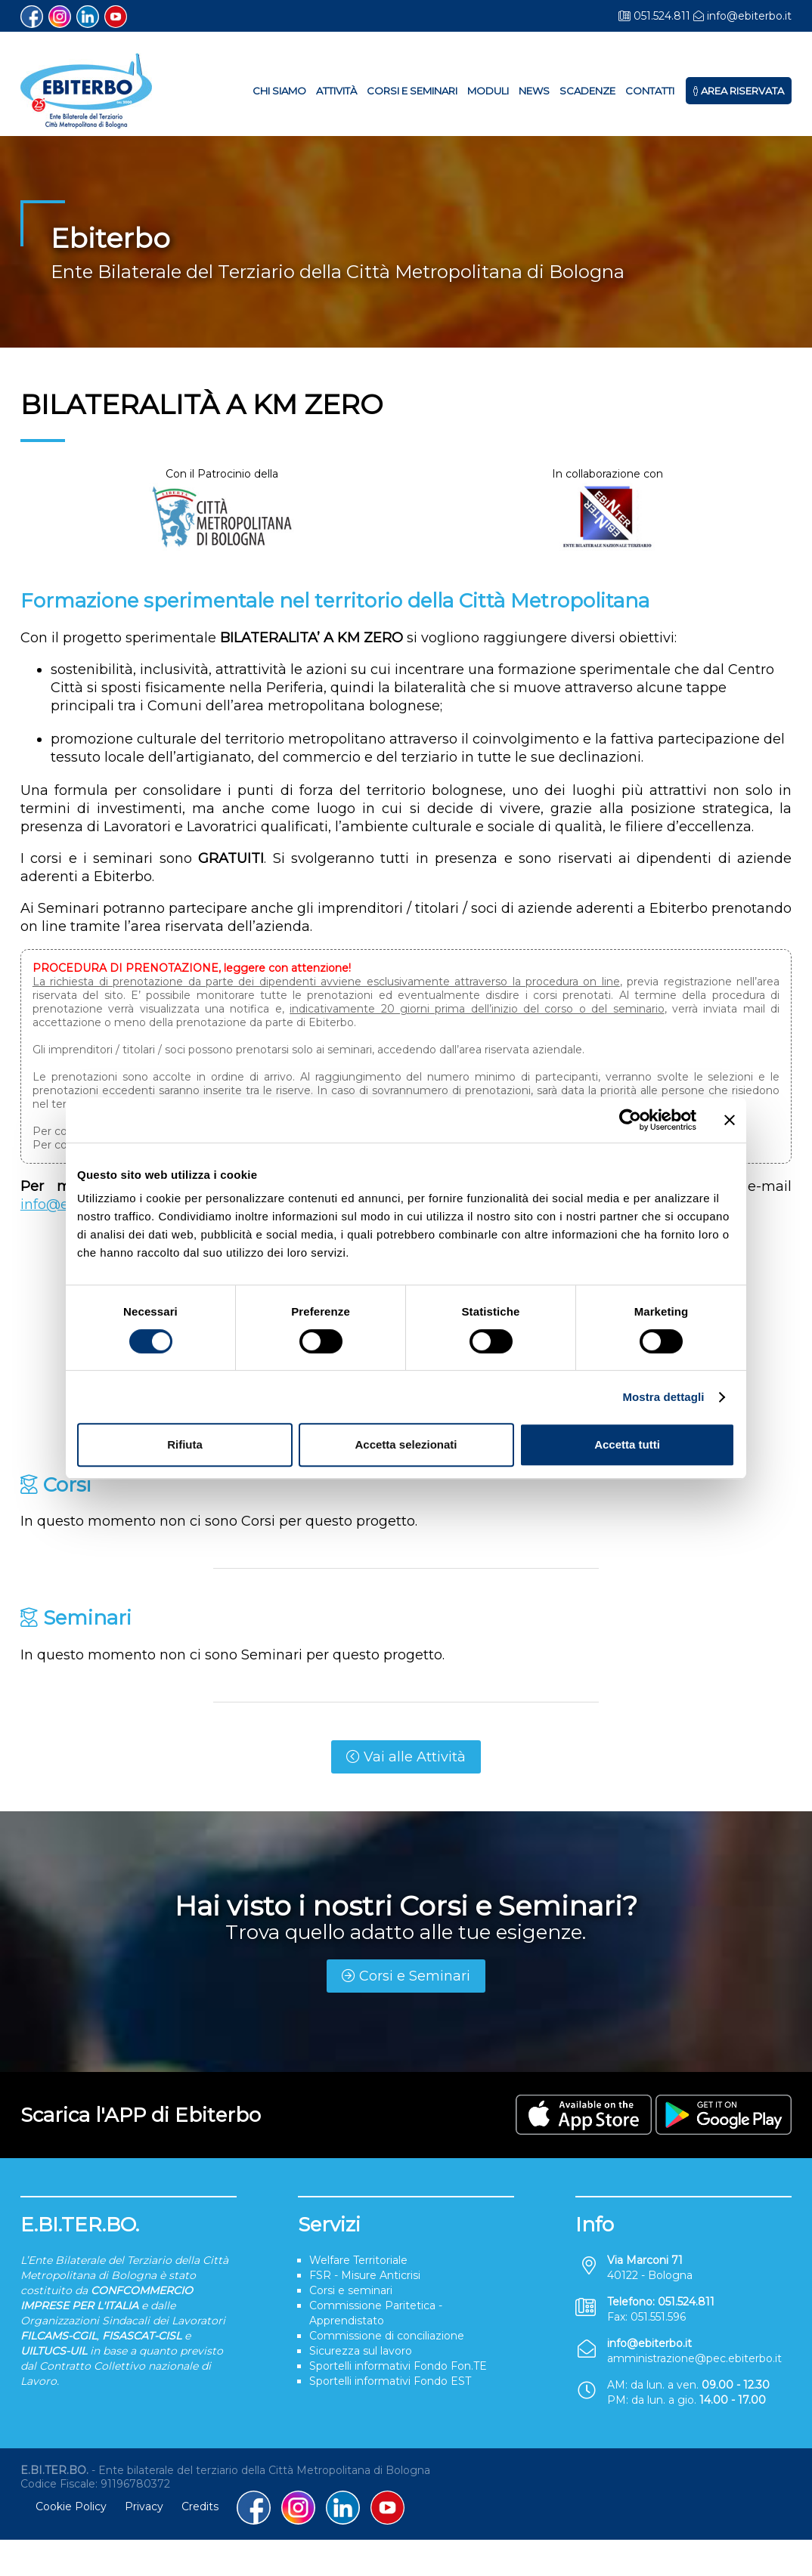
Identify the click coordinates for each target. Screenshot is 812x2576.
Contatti (649, 91)
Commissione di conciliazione (386, 2336)
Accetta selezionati (406, 1444)
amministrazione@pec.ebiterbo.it (694, 2358)
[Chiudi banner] (729, 1120)
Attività (336, 91)
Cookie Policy (71, 2506)
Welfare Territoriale (358, 2260)
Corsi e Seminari (412, 91)
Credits (199, 2506)
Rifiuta (185, 1444)
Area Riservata (738, 91)
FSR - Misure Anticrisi (364, 2275)
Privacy (144, 2506)
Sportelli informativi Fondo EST (390, 2381)
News (534, 91)
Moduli (488, 91)
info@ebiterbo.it (749, 16)
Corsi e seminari (350, 2290)
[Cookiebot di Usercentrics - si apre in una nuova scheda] (630, 1120)
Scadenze (587, 91)
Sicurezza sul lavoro (360, 2351)
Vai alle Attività (406, 1757)
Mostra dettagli (663, 1396)
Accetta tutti (627, 1444)
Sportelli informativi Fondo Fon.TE (398, 2366)
